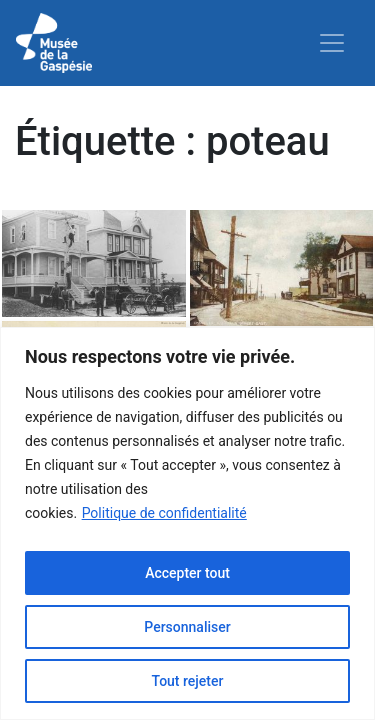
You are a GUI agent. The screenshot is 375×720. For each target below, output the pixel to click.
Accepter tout (187, 573)
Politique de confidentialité (164, 513)
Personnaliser (187, 627)
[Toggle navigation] (332, 43)
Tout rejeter (188, 681)
